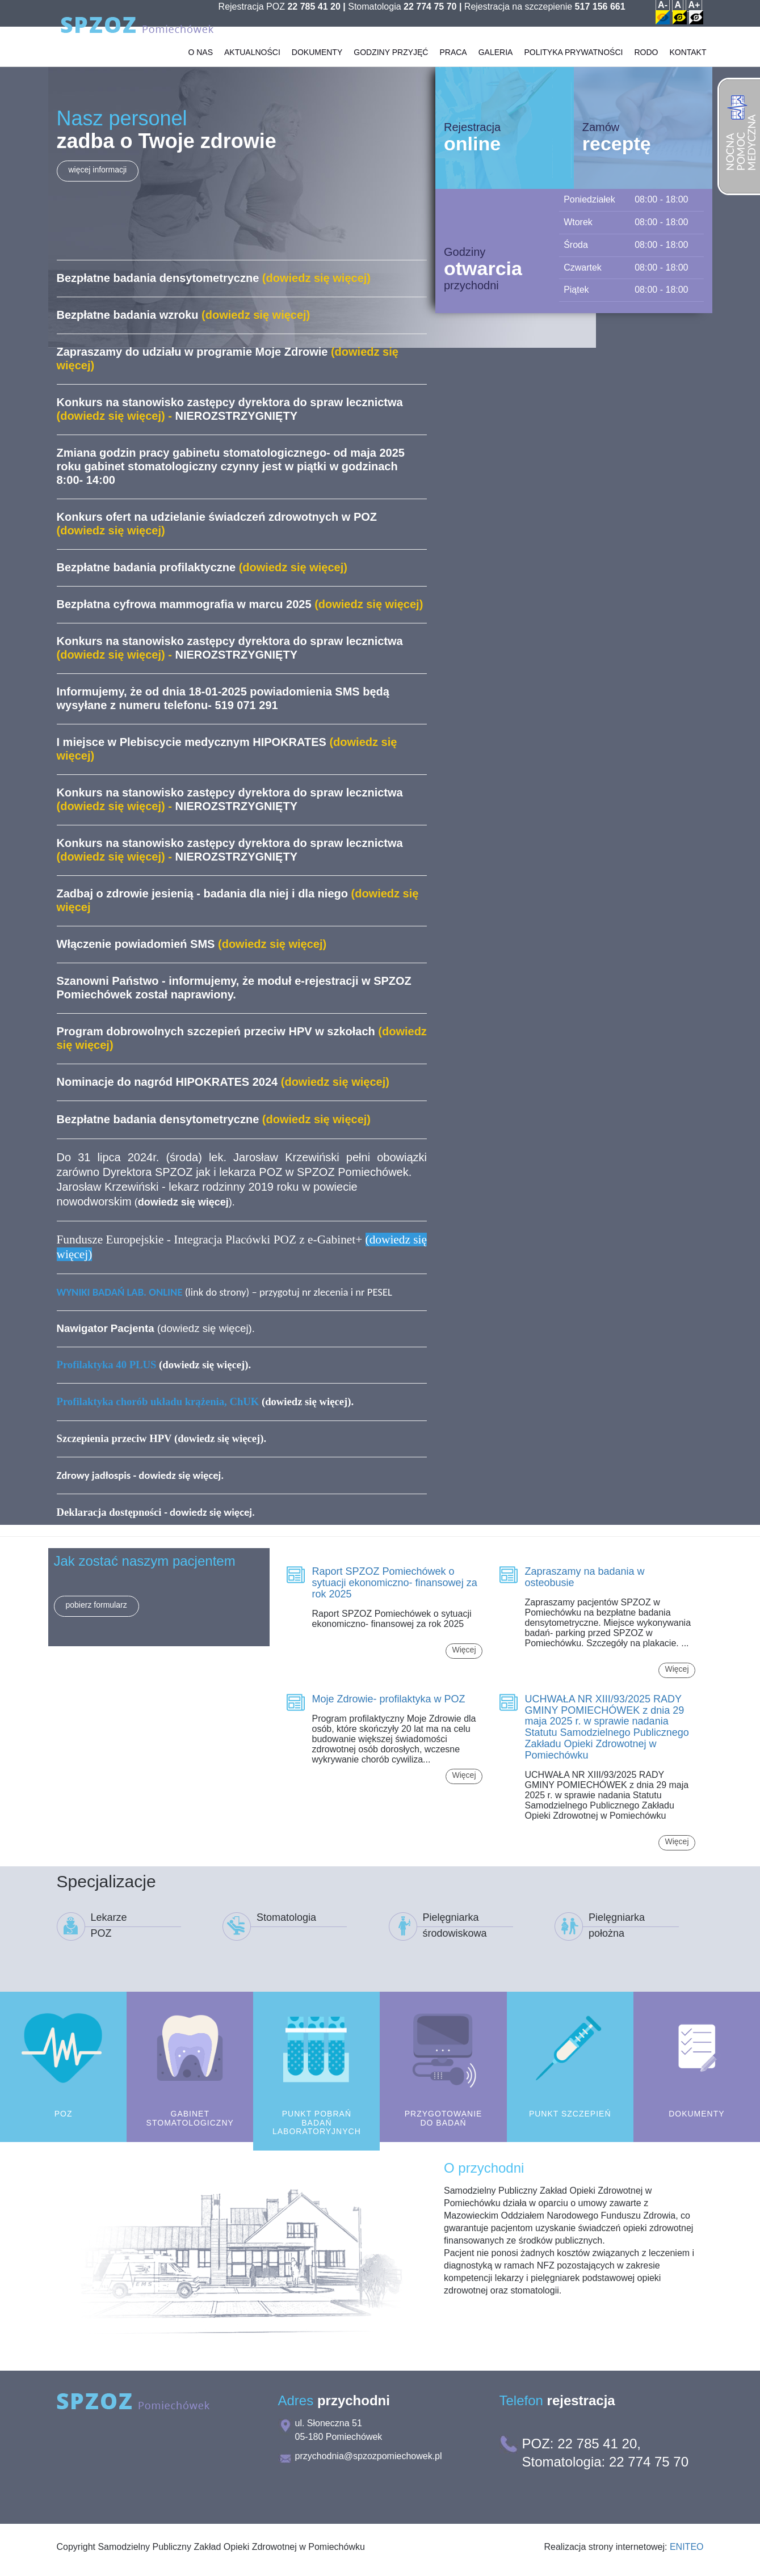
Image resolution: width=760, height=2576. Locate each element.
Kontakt (687, 67)
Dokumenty (317, 67)
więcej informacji (98, 169)
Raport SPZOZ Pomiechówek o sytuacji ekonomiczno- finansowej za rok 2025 (394, 1583)
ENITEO (687, 2547)
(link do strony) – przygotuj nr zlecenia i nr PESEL (224, 1291)
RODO (646, 67)
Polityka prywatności (573, 67)
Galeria (495, 67)
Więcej (464, 1649)
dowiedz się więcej (205, 1328)
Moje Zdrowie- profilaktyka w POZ (388, 1699)
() (183, 1202)
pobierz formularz (96, 1604)
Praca (453, 67)
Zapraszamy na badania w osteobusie (585, 1577)
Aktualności (252, 67)
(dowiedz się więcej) (204, 1401)
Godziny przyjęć (391, 67)
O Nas (200, 67)
